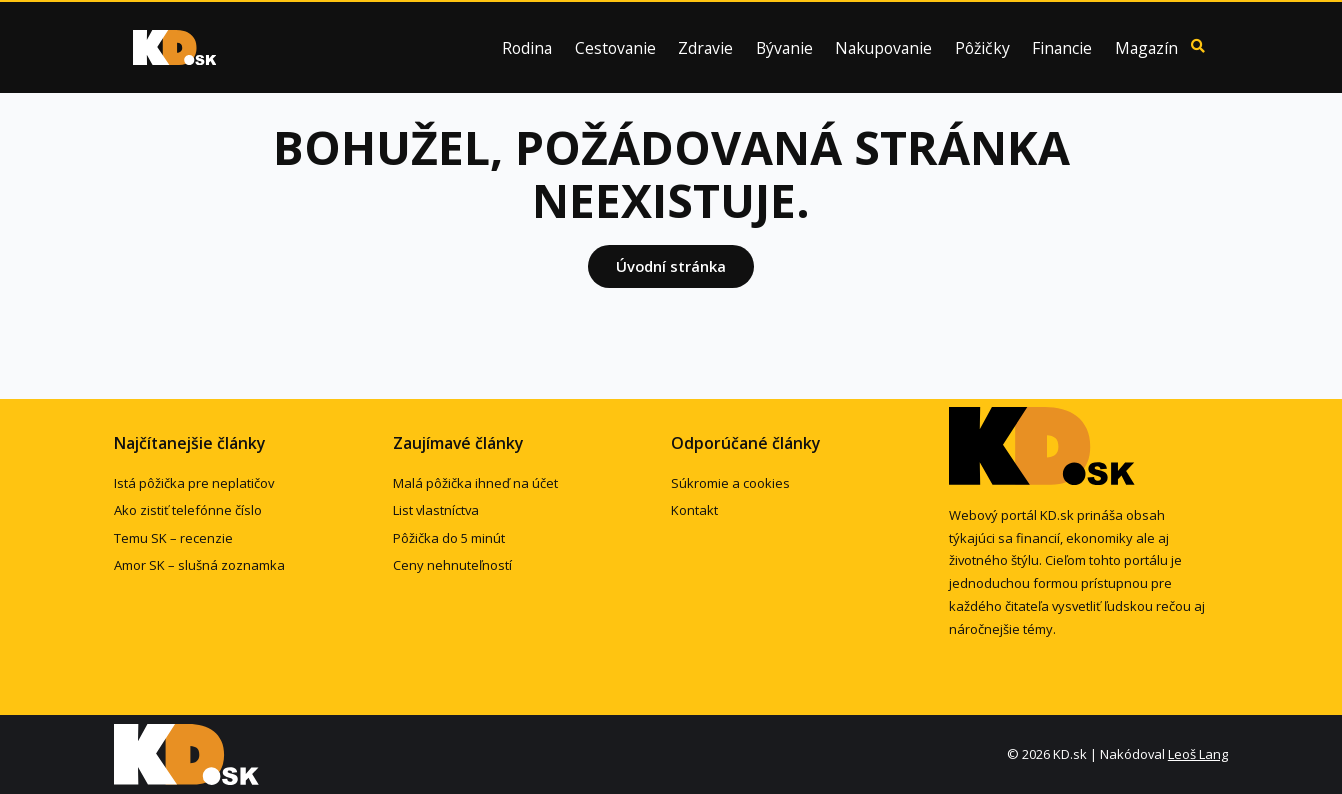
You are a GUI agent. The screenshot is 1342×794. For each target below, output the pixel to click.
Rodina (527, 49)
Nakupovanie (883, 49)
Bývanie (784, 49)
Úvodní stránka (671, 266)
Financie (1062, 49)
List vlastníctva (436, 510)
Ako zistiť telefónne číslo (188, 510)
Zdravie (705, 49)
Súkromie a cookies (730, 483)
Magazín (1146, 49)
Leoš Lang (1198, 754)
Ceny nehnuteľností (452, 565)
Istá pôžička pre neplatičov (194, 483)
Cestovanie (615, 49)
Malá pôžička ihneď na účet (475, 483)
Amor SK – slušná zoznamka (199, 565)
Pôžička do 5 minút (449, 538)
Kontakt (694, 510)
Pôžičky (982, 49)
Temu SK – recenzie (173, 538)
